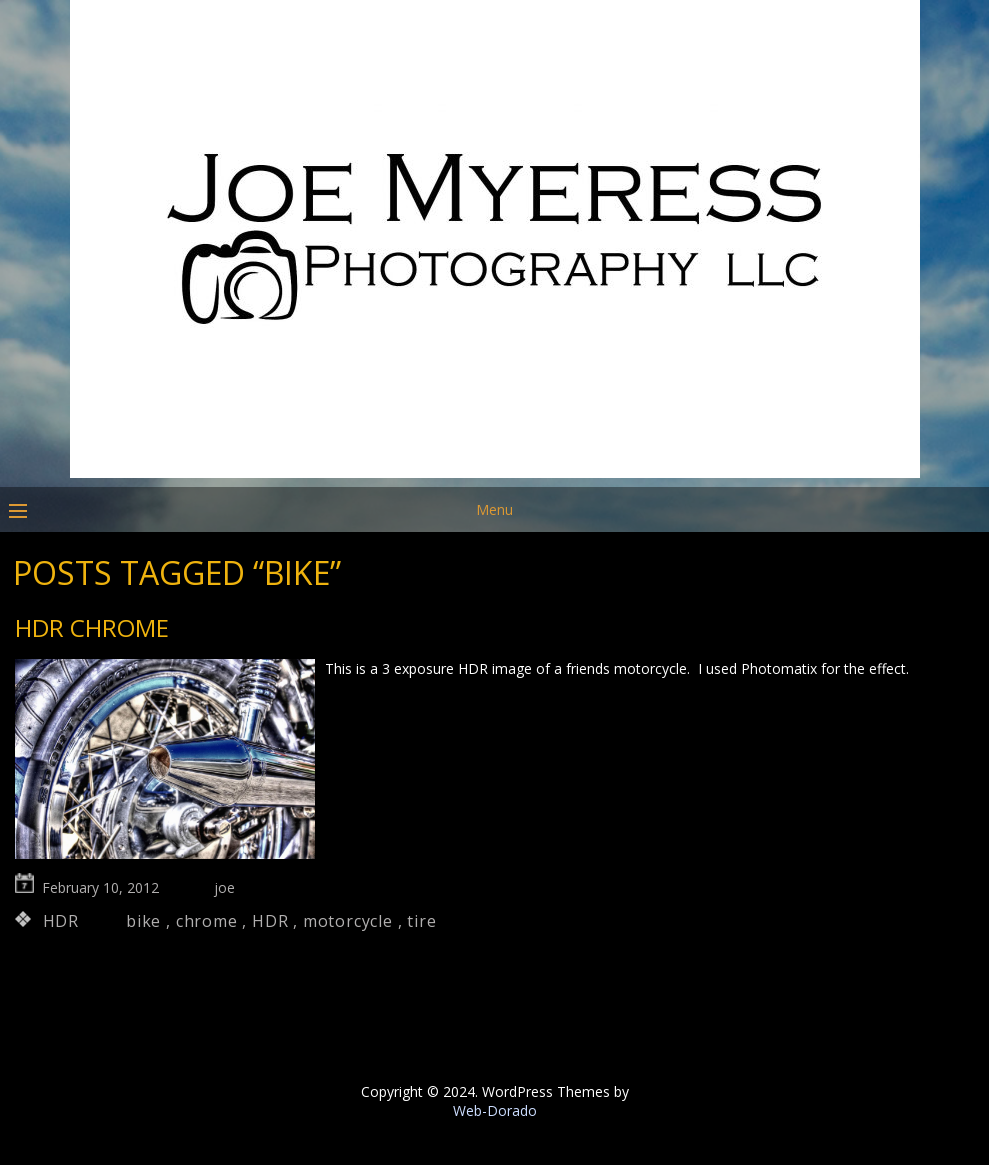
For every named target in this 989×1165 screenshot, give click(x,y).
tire (421, 921)
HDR (61, 921)
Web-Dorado (495, 1110)
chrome (207, 921)
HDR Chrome (92, 627)
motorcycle (348, 921)
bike (143, 921)
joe (224, 887)
